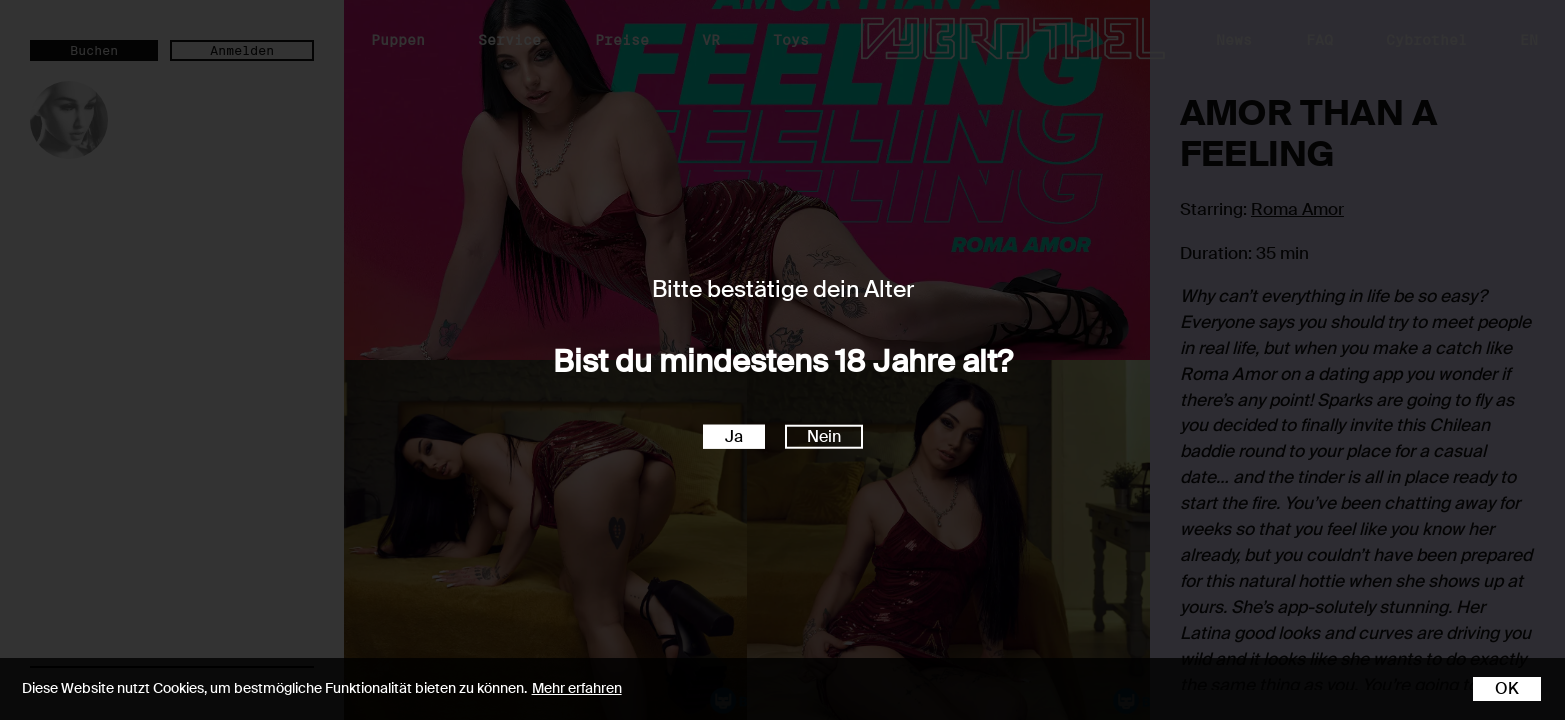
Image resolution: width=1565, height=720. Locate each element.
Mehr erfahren (577, 688)
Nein (824, 435)
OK (1507, 688)
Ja (734, 435)
